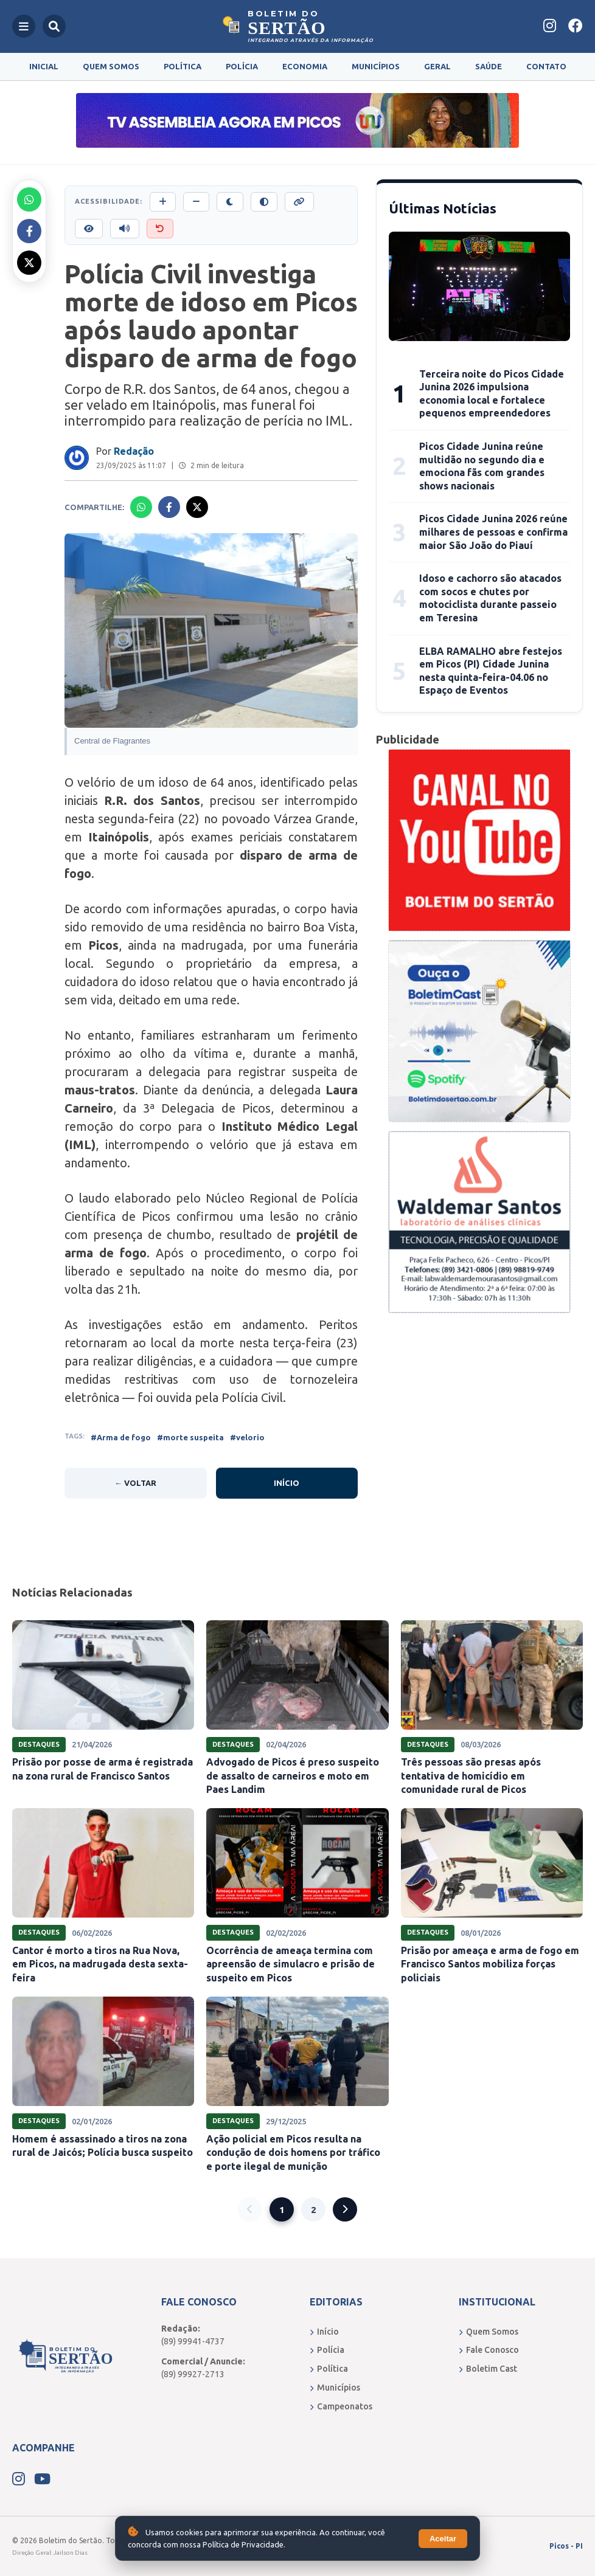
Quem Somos (111, 66)
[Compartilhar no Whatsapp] (29, 199)
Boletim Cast (488, 2369)
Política (182, 66)
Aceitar (443, 2538)
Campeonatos (341, 2406)
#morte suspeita (190, 1437)
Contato (546, 66)
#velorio (247, 1437)
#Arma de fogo (121, 1437)
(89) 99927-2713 (192, 2374)
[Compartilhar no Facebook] (29, 231)
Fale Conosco (489, 2350)
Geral (437, 66)
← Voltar (135, 1483)
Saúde (488, 66)
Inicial (43, 66)
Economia (304, 66)
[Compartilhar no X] (29, 262)
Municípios (376, 66)
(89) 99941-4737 (192, 2341)
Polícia (242, 66)
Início (286, 1483)
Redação (134, 451)
